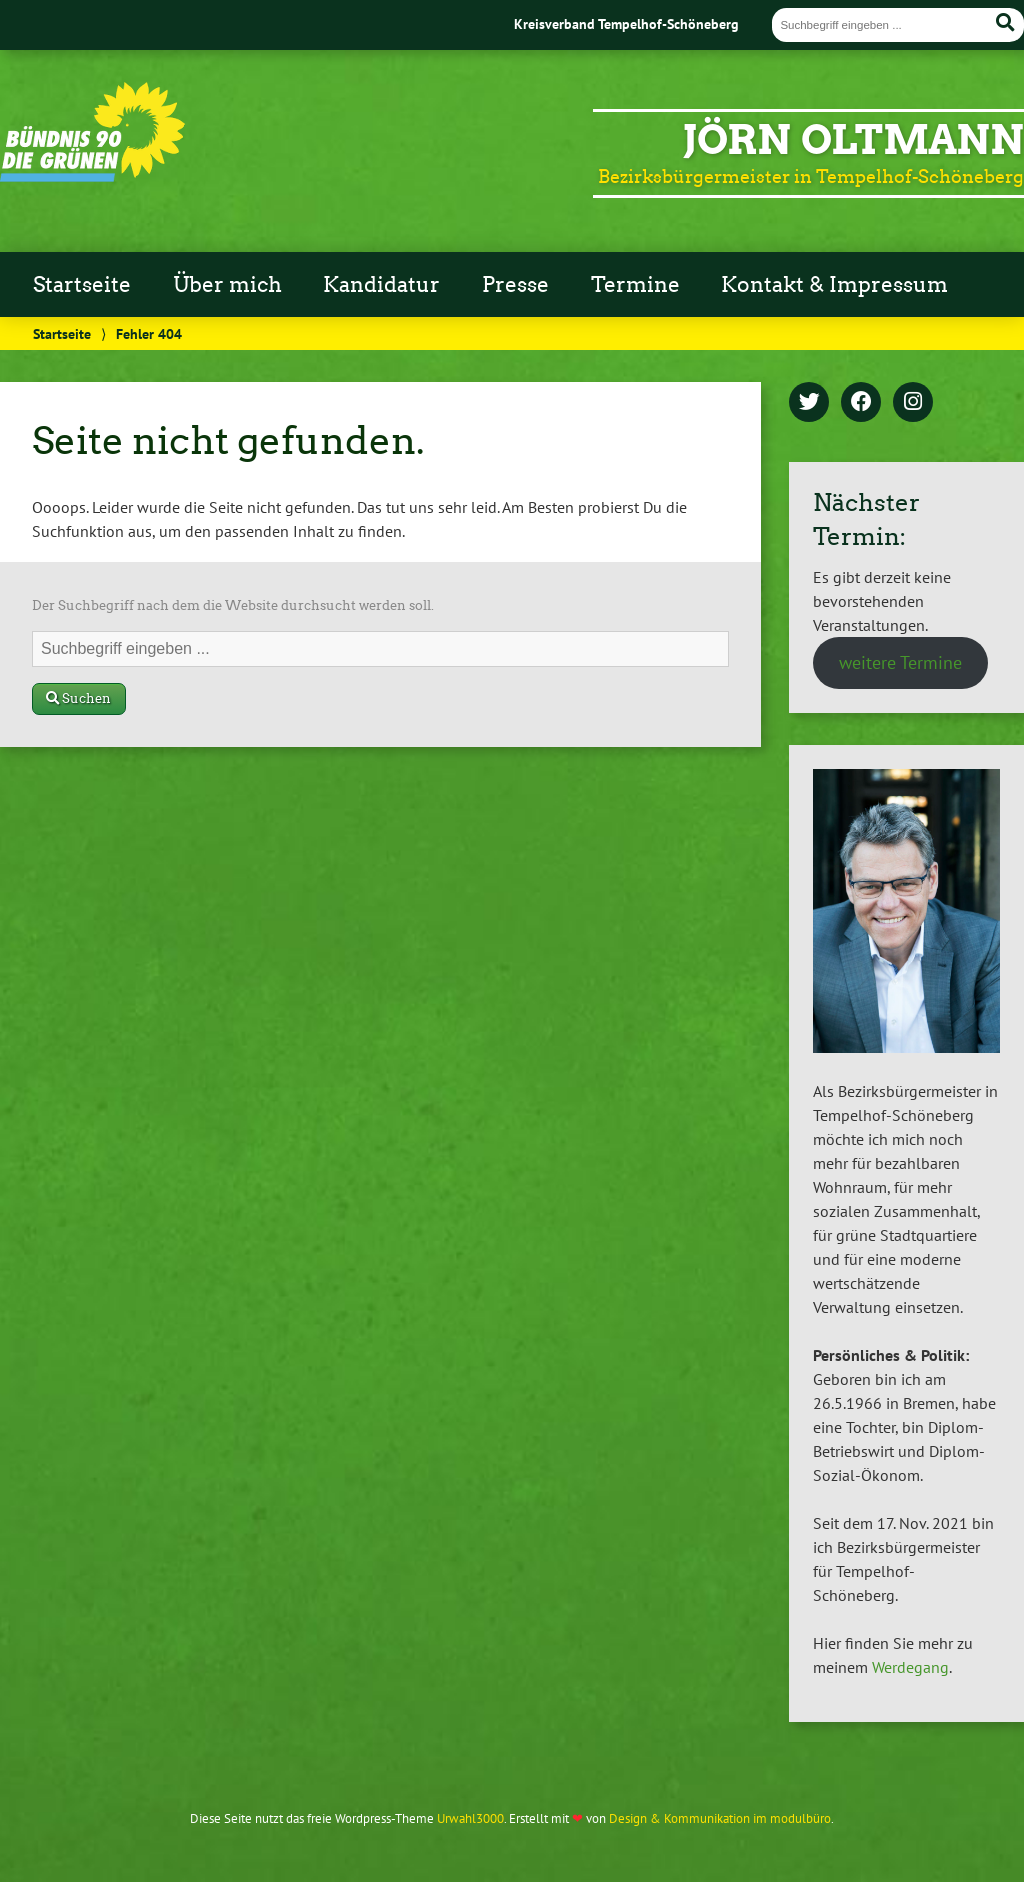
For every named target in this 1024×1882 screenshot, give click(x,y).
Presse (515, 285)
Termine (635, 285)
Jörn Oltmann (853, 140)
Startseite (82, 285)
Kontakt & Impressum (834, 285)
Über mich (227, 285)
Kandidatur (381, 285)
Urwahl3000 (470, 1818)
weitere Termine (900, 662)
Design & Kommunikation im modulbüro (720, 1818)
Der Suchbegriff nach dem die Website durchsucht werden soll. (233, 605)
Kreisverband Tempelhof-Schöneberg (626, 23)
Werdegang (910, 1667)
